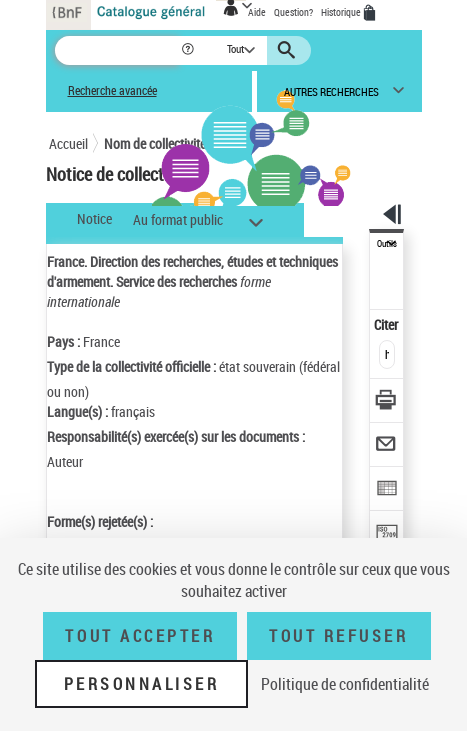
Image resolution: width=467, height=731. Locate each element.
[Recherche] (117, 50)
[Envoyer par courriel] (387, 446)
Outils (387, 244)
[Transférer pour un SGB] (387, 534)
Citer (387, 324)
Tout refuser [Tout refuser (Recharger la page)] (338, 636)
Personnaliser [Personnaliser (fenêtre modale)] (142, 684)
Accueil (68, 143)
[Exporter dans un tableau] (387, 490)
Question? (293, 12)
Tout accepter (140, 636)
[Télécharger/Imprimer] (387, 402)
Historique (342, 12)
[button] (189, 50)
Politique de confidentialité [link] (345, 684)
